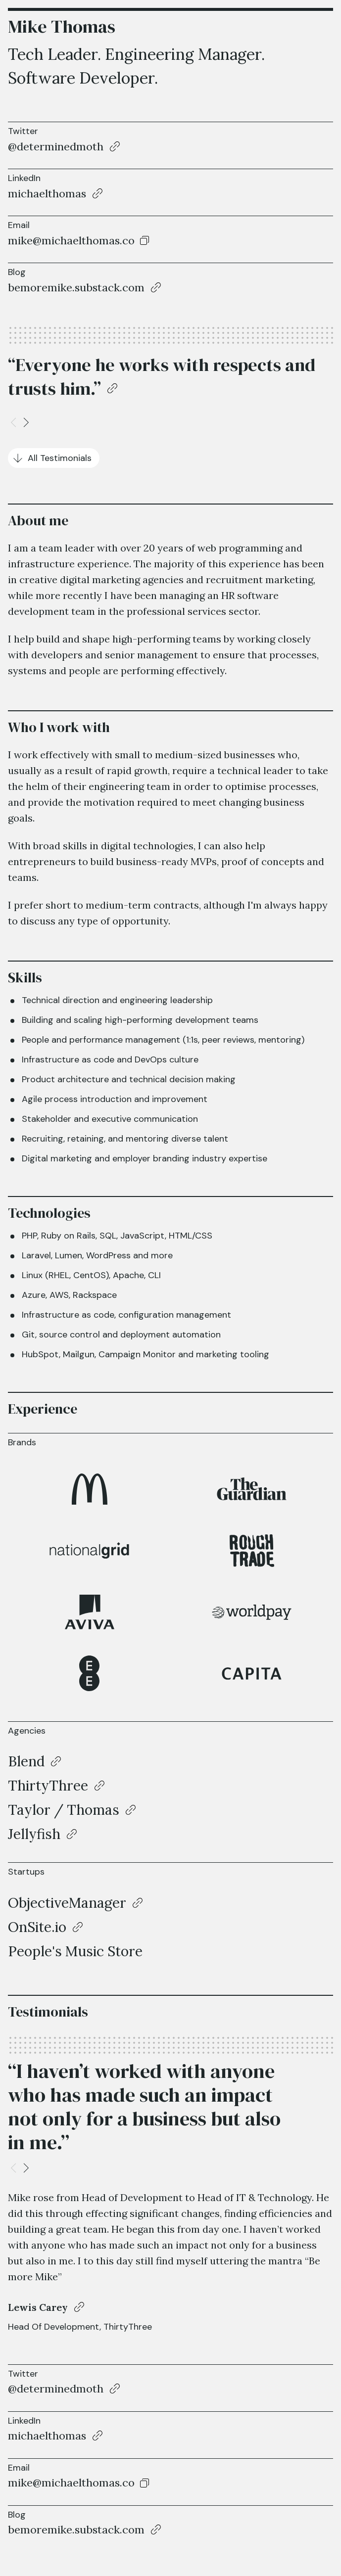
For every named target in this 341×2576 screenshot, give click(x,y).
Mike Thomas (61, 26)
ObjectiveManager (67, 1903)
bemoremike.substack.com (76, 287)
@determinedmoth (55, 146)
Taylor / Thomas (63, 1810)
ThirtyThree (48, 1785)
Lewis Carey (38, 2307)
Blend (26, 1761)
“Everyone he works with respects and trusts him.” (161, 377)
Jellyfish (34, 1834)
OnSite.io (37, 1927)
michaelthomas (47, 193)
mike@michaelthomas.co (71, 240)
